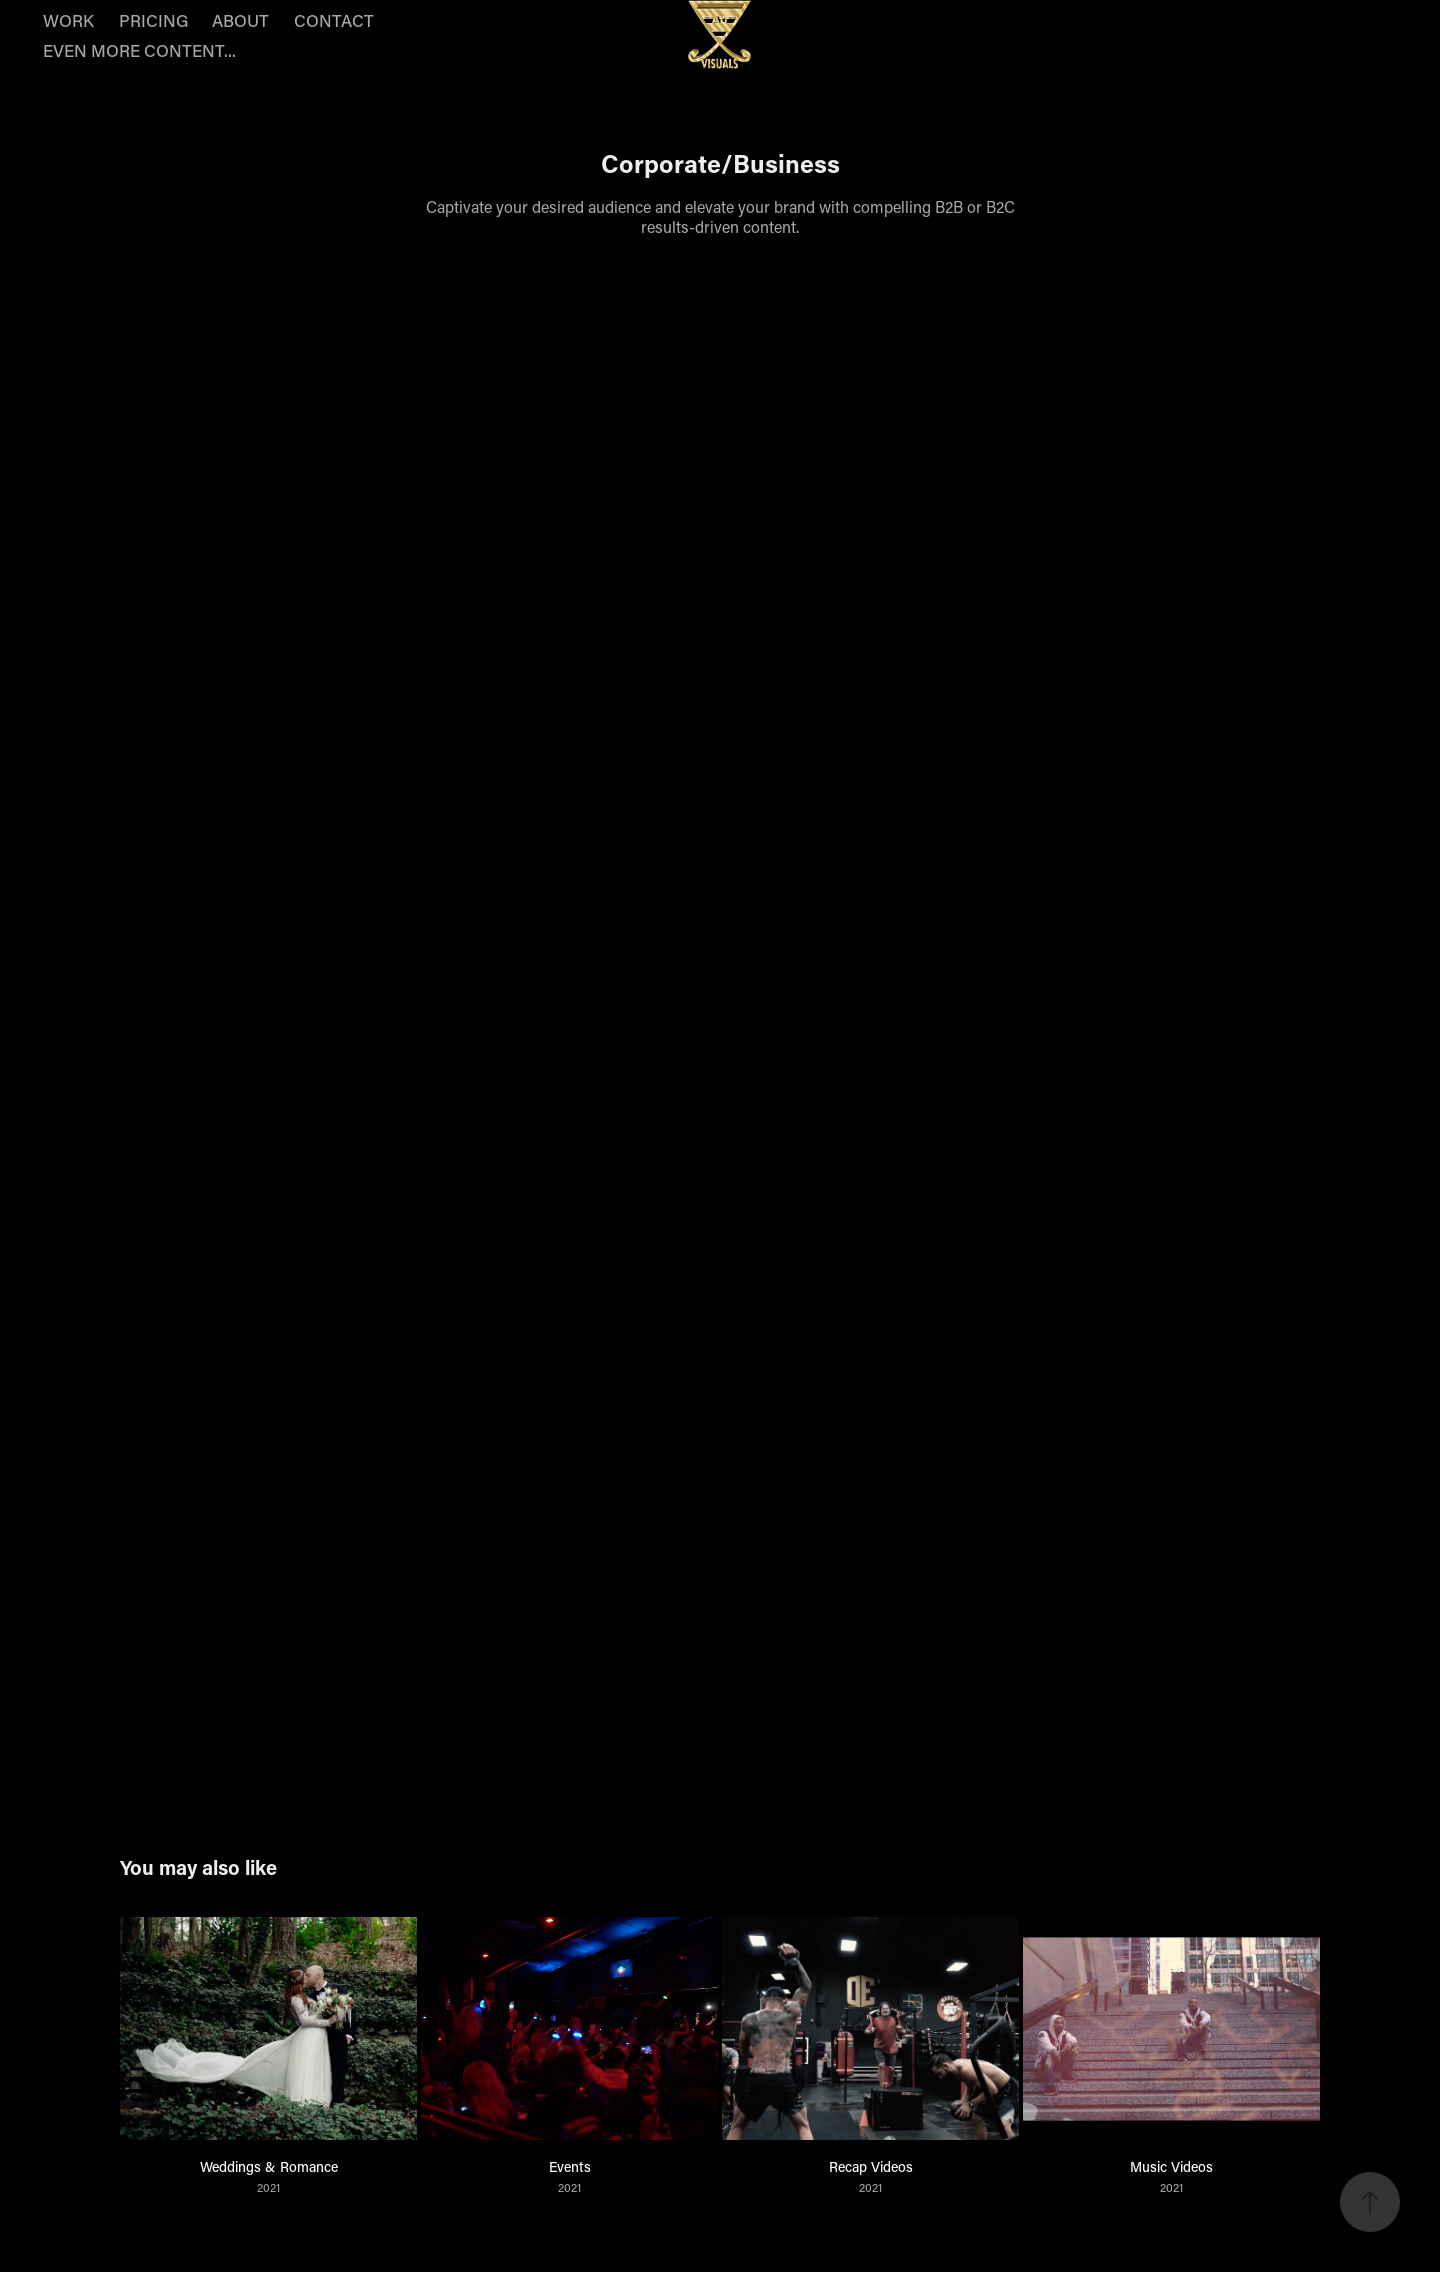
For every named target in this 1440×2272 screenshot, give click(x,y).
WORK (68, 20)
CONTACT (334, 20)
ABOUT (240, 20)
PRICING (153, 20)
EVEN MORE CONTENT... (139, 50)
